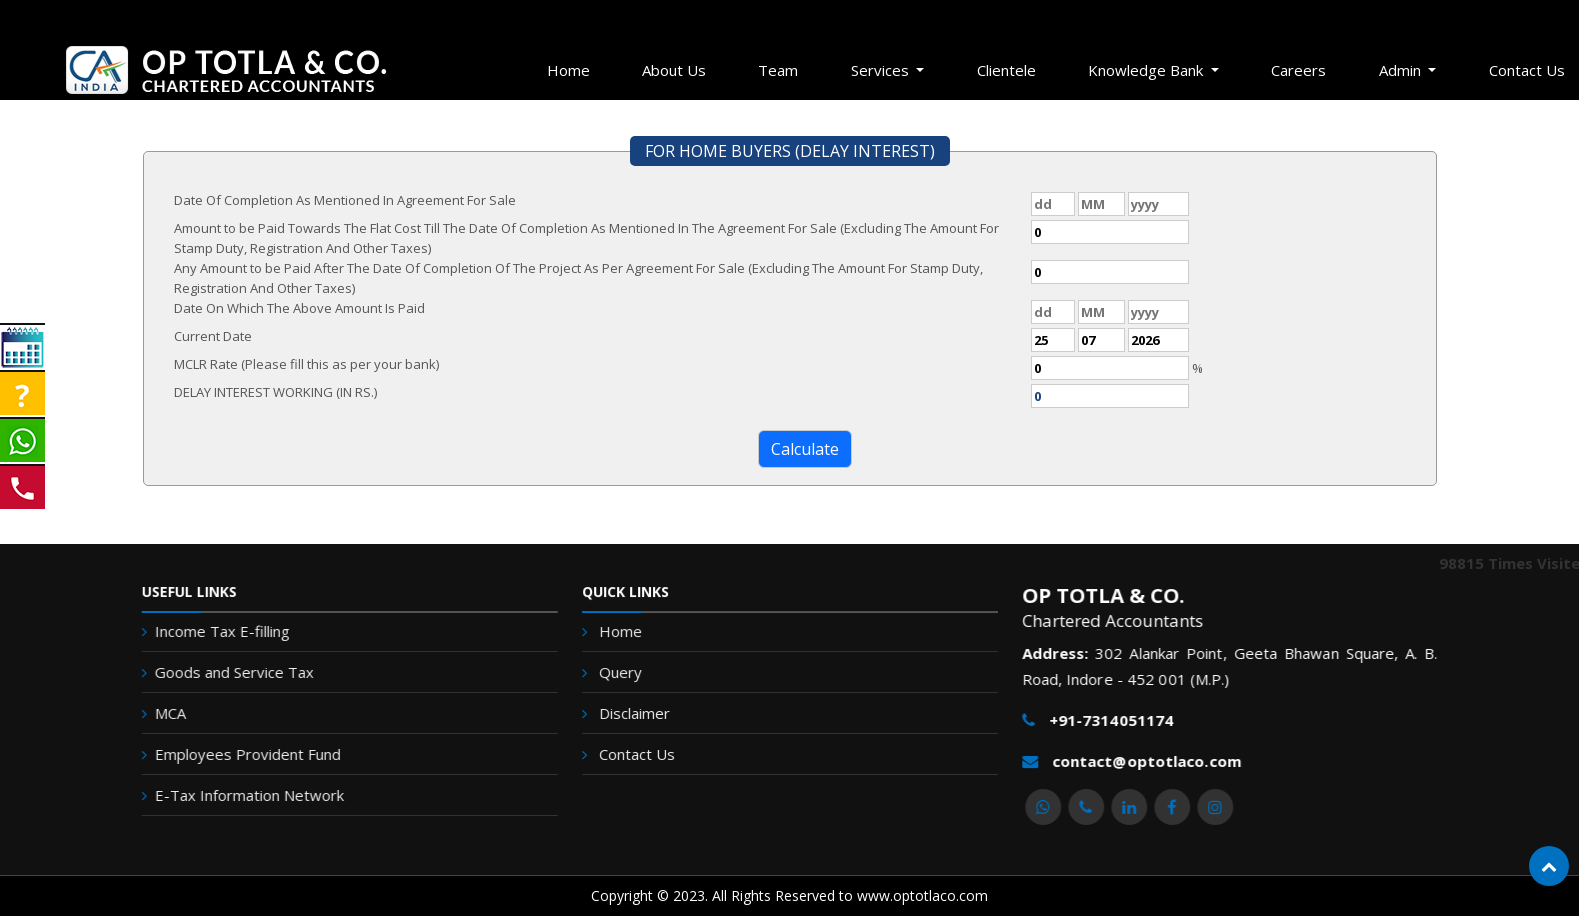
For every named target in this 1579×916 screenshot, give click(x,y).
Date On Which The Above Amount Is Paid (299, 308)
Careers (1298, 70)
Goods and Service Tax (213, 672)
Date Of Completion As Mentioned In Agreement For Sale (345, 200)
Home (568, 70)
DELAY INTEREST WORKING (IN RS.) (275, 392)
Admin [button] (1402, 70)
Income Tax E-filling (201, 631)
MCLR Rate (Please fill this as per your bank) (306, 364)
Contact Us (642, 752)
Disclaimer (639, 712)
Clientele (1006, 70)
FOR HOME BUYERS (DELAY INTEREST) (790, 151)
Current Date (213, 336)
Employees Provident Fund (227, 754)
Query (626, 672)
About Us (674, 70)
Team (778, 70)
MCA (149, 713)
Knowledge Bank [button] (1147, 70)
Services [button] (882, 70)
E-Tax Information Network (228, 795)
